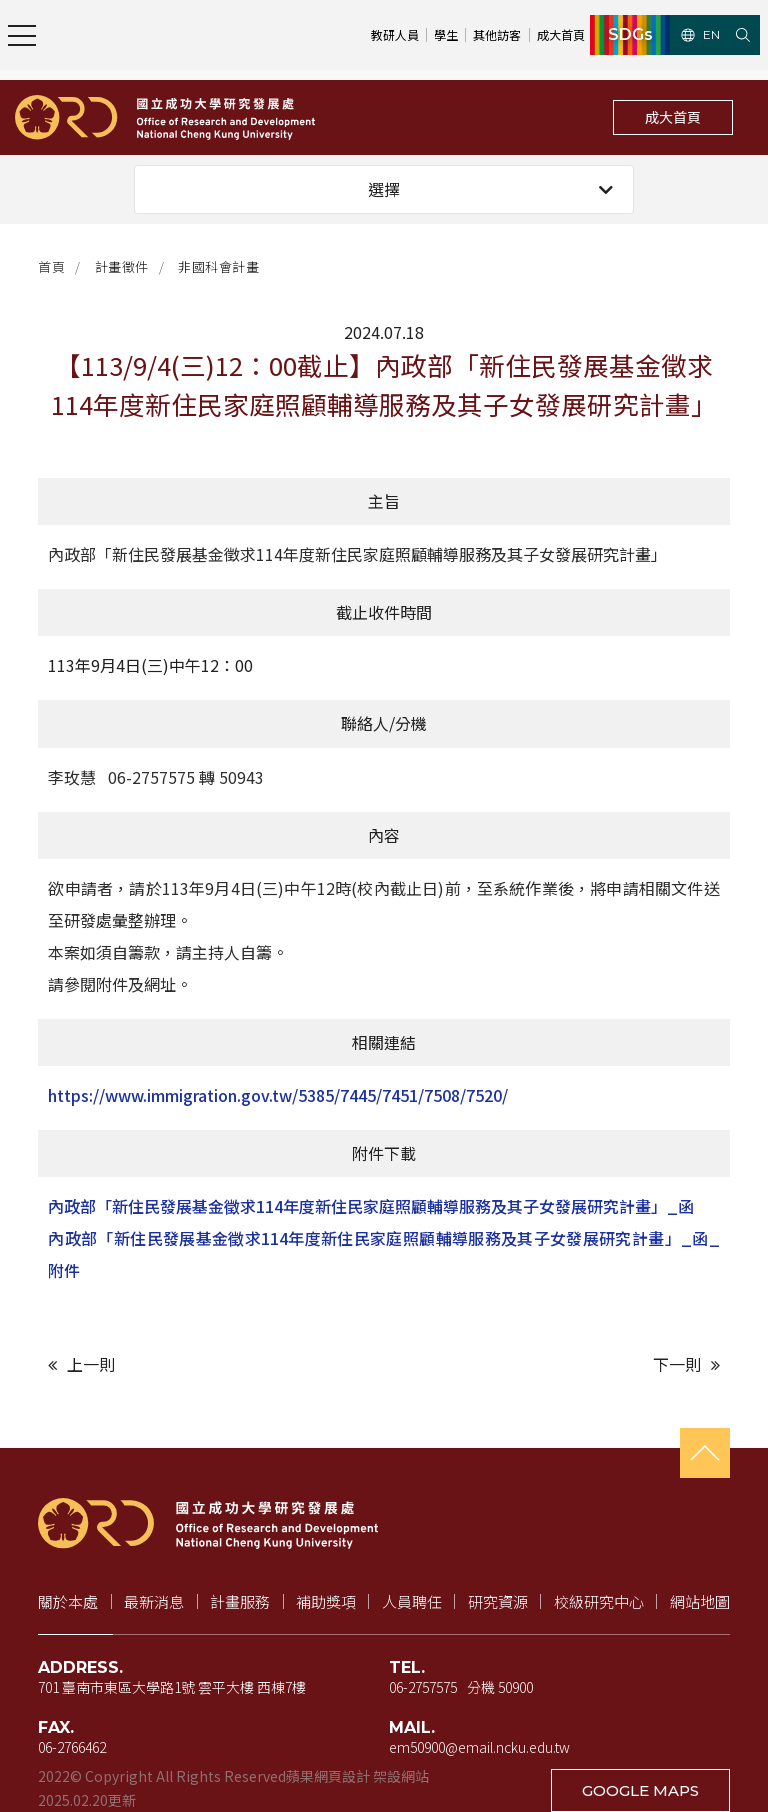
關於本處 (68, 1601)
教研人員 (395, 34)
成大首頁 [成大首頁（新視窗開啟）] (561, 34)
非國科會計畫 (218, 266)
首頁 (51, 266)
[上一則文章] (211, 1364)
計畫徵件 (122, 266)
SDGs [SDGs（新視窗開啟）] (630, 35)
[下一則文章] (557, 1364)
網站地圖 (700, 1601)
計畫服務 (240, 1601)
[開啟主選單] (22, 35)
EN (700, 34)
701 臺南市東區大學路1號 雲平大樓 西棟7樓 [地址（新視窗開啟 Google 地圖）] (172, 1687)
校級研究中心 (599, 1601)
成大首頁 (673, 117)
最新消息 (154, 1601)
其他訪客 (497, 34)
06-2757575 (423, 1687)
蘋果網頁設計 (328, 1776)
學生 (446, 34)
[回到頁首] (705, 1453)
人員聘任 (412, 1601)
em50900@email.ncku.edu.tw (479, 1747)
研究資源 (498, 1601)
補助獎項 (326, 1601)
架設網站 (401, 1776)
